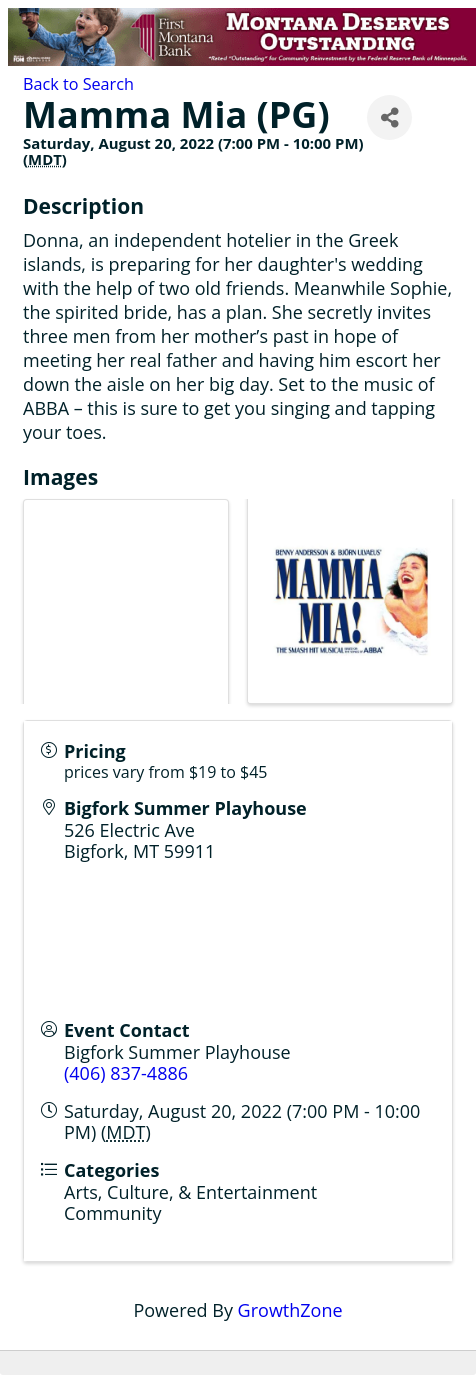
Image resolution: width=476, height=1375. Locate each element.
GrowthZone (290, 1310)
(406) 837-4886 (126, 1073)
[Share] (389, 117)
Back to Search (78, 84)
